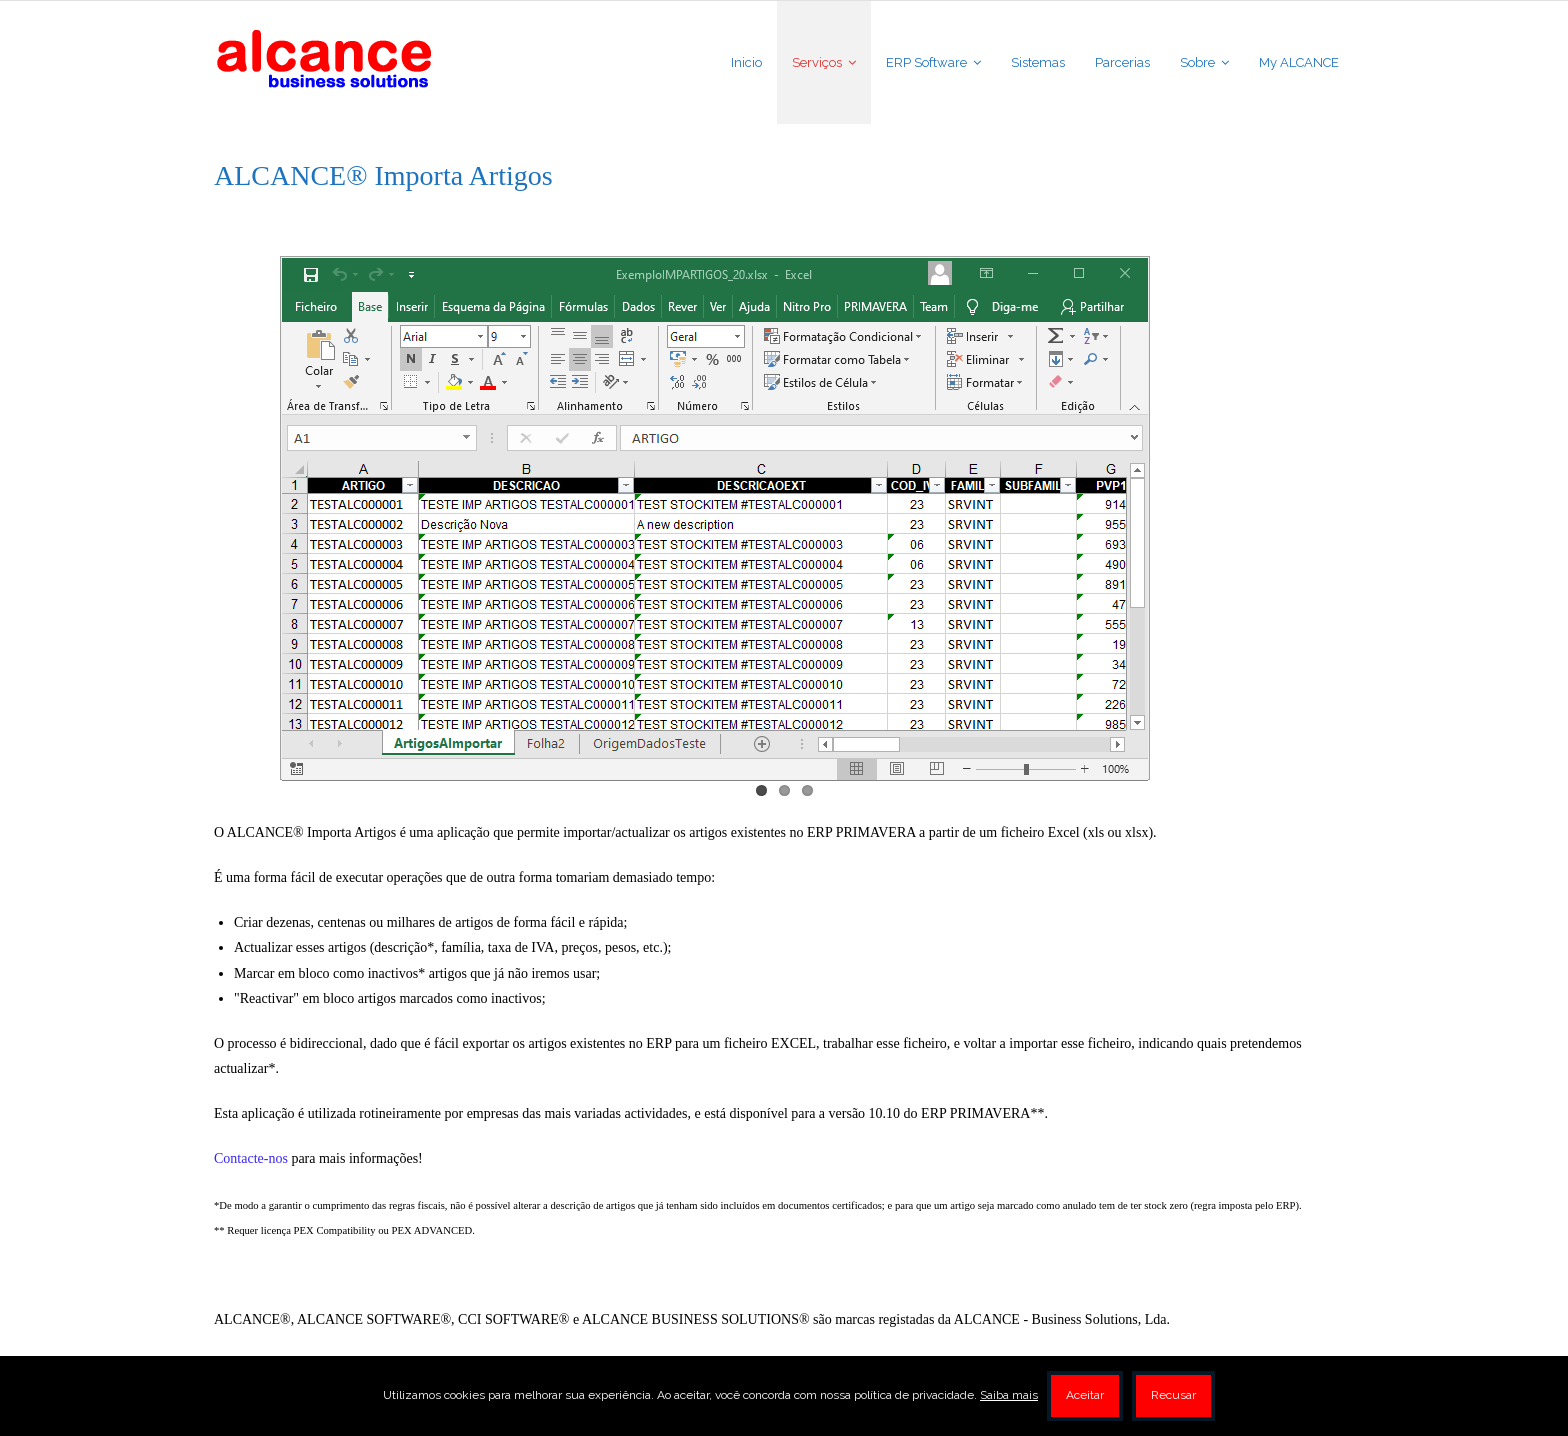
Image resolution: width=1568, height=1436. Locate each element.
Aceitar (1085, 1395)
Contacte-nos (251, 1158)
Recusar (1173, 1395)
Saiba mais (1009, 1395)
